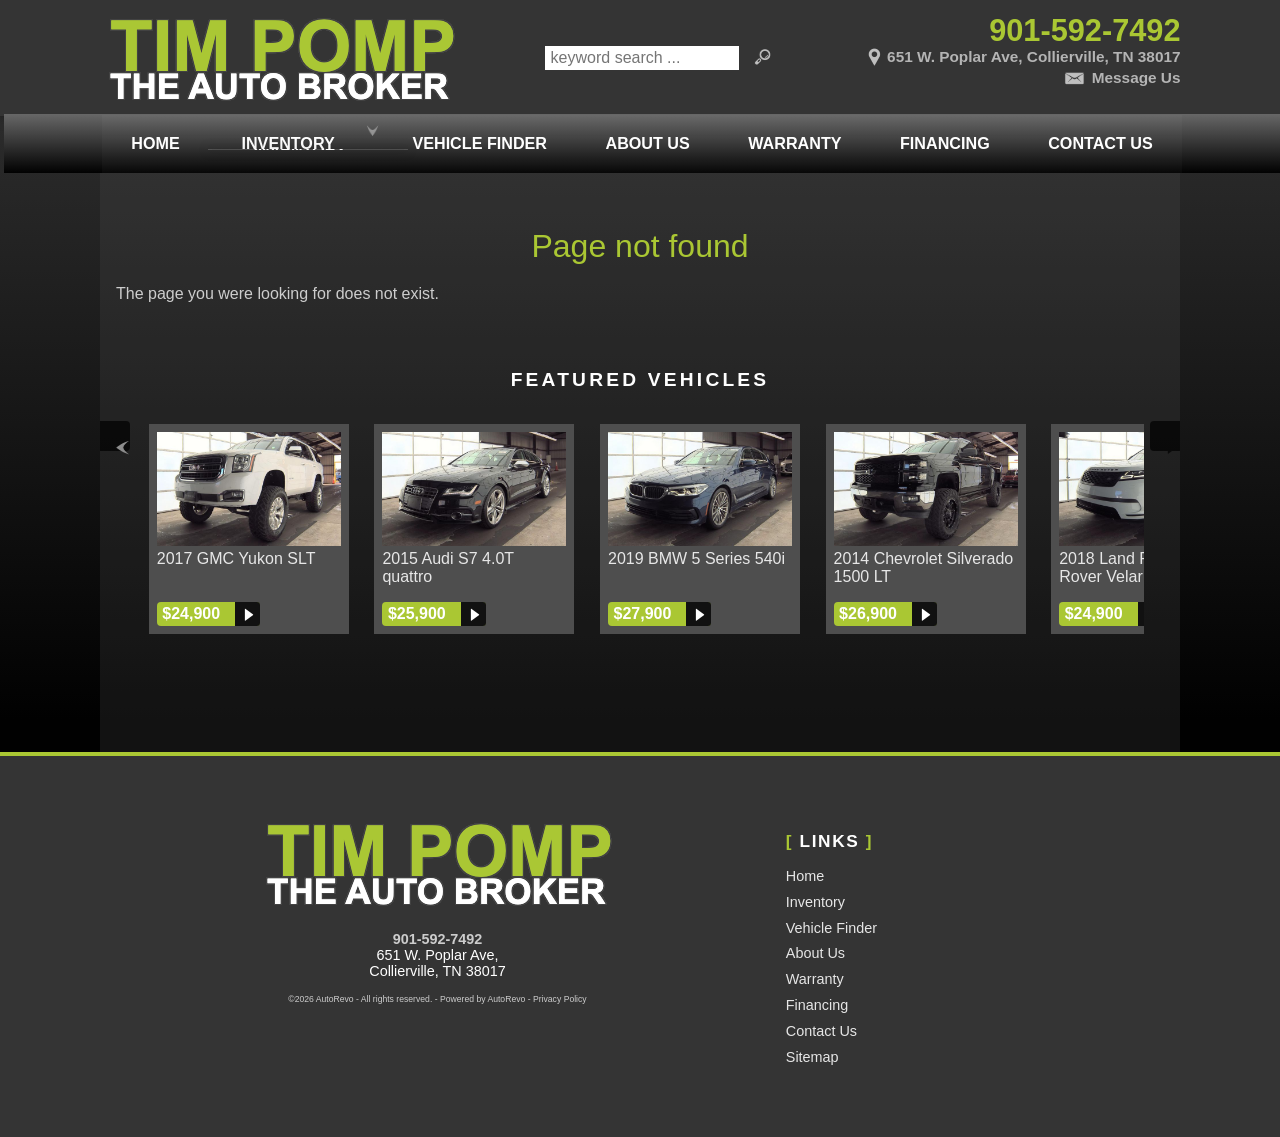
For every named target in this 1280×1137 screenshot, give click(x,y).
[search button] (763, 58)
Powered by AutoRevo (482, 999)
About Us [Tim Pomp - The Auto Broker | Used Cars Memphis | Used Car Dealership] (645, 132)
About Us (815, 953)
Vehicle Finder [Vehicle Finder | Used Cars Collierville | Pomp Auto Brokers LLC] (478, 132)
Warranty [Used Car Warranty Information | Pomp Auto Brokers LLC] (792, 132)
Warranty (815, 979)
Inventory (815, 902)
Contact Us (821, 1031)
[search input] (642, 58)
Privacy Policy (560, 999)
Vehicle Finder (831, 928)
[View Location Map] (1001, 53)
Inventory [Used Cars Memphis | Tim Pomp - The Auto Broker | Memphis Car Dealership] (286, 132)
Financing (817, 1005)
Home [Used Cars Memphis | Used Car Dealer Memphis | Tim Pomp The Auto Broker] (153, 132)
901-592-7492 (438, 939)
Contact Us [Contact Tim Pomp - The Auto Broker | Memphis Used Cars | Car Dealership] (1098, 132)
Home (805, 876)
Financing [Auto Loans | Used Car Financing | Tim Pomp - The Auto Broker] (943, 132)
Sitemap (812, 1057)
